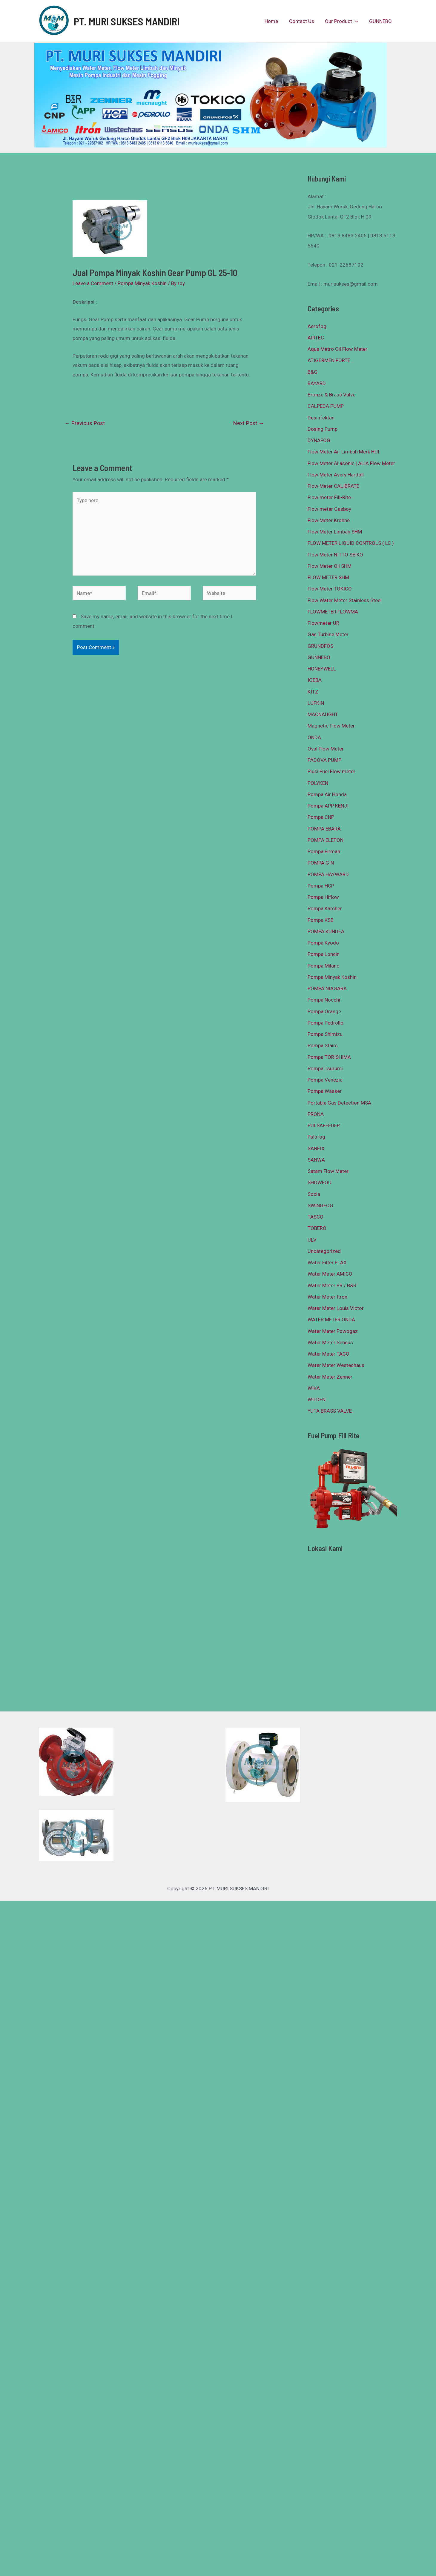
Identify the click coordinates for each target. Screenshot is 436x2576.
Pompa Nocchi (324, 1000)
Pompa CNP (321, 817)
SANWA (316, 1160)
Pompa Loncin (324, 954)
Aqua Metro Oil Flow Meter (337, 349)
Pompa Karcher (325, 908)
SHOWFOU (319, 1182)
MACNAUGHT (323, 714)
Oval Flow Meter (326, 749)
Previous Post (85, 423)
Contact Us (303, 21)
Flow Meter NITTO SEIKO (335, 555)
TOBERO (317, 1228)
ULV (312, 1240)
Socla (314, 1194)
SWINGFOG (320, 1205)
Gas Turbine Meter (328, 634)
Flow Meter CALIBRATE (333, 486)
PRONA (316, 1114)
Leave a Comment (93, 283)
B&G (312, 372)
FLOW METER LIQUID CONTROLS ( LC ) (351, 543)
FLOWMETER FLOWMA (333, 612)
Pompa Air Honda (327, 794)
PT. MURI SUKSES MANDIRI (126, 21)
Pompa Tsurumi (325, 1068)
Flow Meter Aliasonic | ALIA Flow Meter (351, 463)
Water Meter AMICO (330, 1274)
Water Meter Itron (327, 1297)
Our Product (342, 21)
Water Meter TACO (328, 1354)
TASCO (315, 1217)
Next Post (248, 423)
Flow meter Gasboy (329, 509)
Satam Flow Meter (328, 1171)
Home (274, 21)
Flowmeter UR (323, 623)
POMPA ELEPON (325, 840)
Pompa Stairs (323, 1045)
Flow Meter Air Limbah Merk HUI (343, 452)
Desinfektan (321, 418)
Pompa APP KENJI (328, 806)
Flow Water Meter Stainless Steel (345, 600)
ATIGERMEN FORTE (329, 360)
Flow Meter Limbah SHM (335, 532)
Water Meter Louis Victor (336, 1308)
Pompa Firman (324, 851)
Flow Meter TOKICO (330, 589)
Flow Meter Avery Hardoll (336, 475)
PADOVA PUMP (324, 760)
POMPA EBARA (324, 829)
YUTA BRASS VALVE (330, 1411)
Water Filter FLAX (327, 1262)
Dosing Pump (322, 429)
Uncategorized (324, 1251)
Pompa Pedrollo (325, 1023)
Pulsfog (316, 1137)
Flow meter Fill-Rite (329, 497)
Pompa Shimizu (325, 1034)
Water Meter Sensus (330, 1342)
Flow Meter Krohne (329, 520)
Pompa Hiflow (323, 897)
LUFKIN (316, 703)
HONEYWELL (322, 669)
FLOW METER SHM (328, 577)
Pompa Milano (324, 966)
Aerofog (317, 326)
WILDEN (317, 1399)
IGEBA (315, 680)
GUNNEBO (380, 21)
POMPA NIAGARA (327, 988)
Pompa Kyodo (323, 943)
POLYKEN (318, 783)
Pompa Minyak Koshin (142, 283)
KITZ (313, 692)
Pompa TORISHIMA (329, 1057)
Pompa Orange (324, 1011)
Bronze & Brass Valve (331, 395)
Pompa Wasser (325, 1091)
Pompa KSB (321, 920)
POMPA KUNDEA (326, 931)
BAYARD (317, 383)
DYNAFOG (319, 440)
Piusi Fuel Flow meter (331, 771)
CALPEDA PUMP (326, 406)
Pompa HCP (321, 886)
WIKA (314, 1388)
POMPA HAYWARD (328, 874)
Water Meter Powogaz (333, 1331)
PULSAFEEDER (324, 1125)
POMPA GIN (321, 863)
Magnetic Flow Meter (331, 726)
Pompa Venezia (325, 1080)
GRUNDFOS (320, 646)
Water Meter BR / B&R (332, 1285)
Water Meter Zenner (330, 1377)
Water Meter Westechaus (336, 1365)
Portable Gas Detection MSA (339, 1103)
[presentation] (356, 21)
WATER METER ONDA (331, 1319)
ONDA (314, 737)
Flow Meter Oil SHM (329, 566)
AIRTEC (316, 338)
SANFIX (316, 1148)
